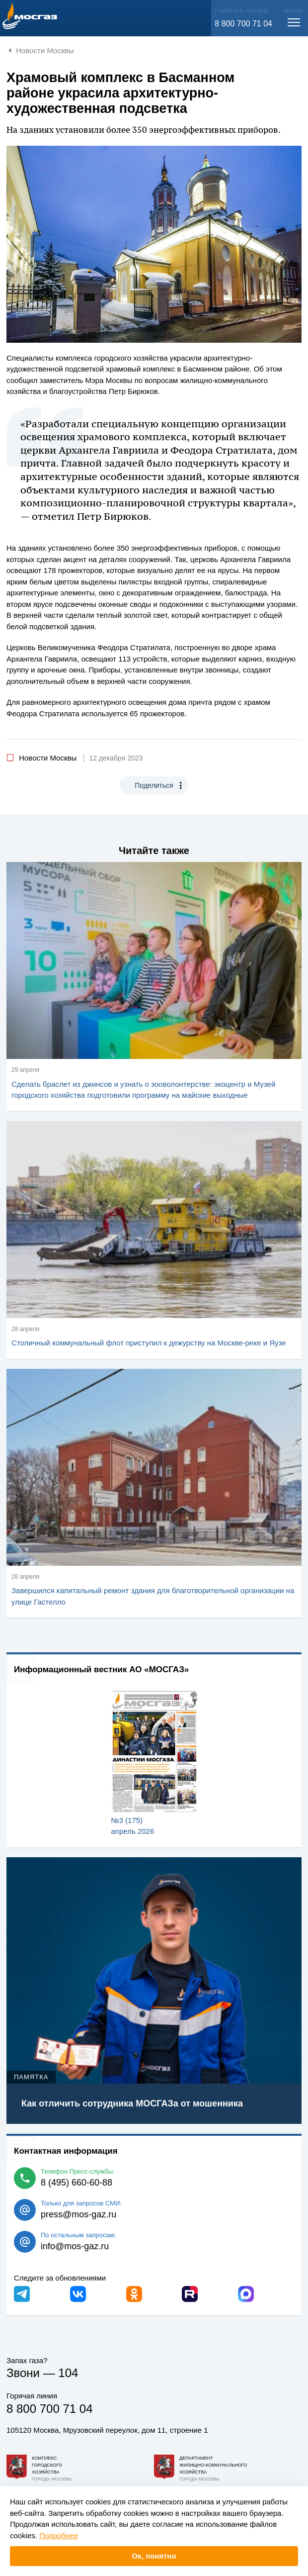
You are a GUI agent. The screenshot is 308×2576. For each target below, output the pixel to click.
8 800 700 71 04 (243, 23)
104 (68, 2373)
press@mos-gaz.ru (78, 2214)
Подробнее (58, 2535)
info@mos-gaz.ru (75, 2246)
